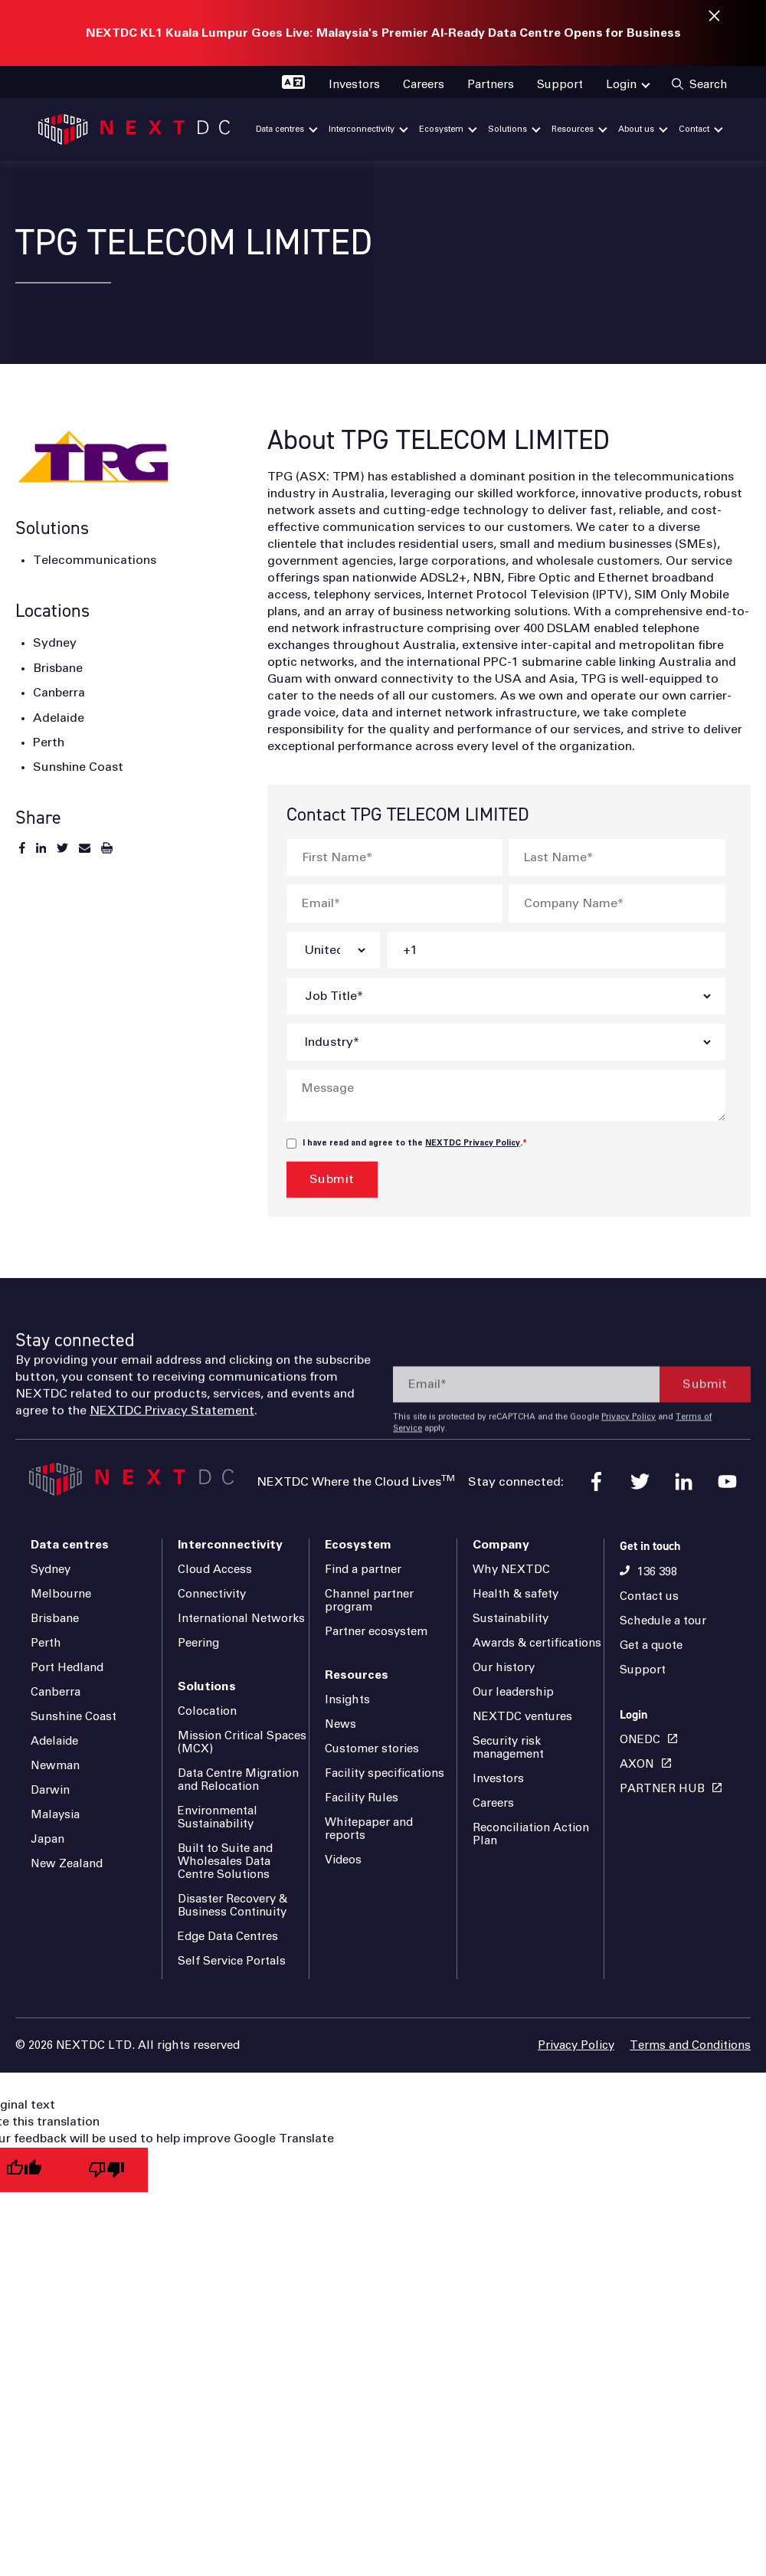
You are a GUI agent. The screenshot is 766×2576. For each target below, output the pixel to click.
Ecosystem (358, 1545)
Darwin (50, 1790)
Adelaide (54, 1741)
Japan (47, 1839)
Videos (343, 1860)
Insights (347, 1700)
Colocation (207, 1711)
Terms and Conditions (690, 2045)
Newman (55, 1765)
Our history (504, 1667)
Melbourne (61, 1594)
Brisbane (55, 1618)
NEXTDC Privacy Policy (472, 1143)
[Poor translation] (106, 2170)
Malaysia (55, 1815)
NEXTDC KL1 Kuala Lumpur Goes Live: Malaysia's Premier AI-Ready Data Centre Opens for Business (383, 33)
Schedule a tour (663, 1621)
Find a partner (363, 1569)
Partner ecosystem (376, 1631)
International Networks (241, 1618)
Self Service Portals (232, 1961)
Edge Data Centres (228, 1936)
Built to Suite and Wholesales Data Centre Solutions (225, 1861)
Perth (46, 1643)
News (340, 1724)
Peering (198, 1643)
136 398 (657, 1572)
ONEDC (640, 1739)
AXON (637, 1764)
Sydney (50, 1569)
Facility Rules (361, 1798)
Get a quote (651, 1645)
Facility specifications (384, 1773)
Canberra (55, 1692)
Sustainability (510, 1618)
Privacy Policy (576, 2045)
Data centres (70, 1545)
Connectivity (212, 1594)
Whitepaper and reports (369, 1829)
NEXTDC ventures (522, 1716)
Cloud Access (215, 1569)
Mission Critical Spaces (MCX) (242, 1742)
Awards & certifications (537, 1643)
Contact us (649, 1596)
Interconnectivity (230, 1545)
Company (501, 1545)
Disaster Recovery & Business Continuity (232, 1905)
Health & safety (515, 1594)
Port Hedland (67, 1667)
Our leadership (513, 1692)
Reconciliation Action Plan (531, 1834)
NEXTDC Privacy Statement (172, 1456)
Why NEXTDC (511, 1569)
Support (643, 1670)
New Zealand (67, 1864)
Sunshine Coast (73, 1716)
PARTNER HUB (662, 1788)
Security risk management (508, 1747)
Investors (498, 1779)
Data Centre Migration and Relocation (238, 1780)
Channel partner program (369, 1600)
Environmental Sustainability (217, 1817)
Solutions (207, 1686)
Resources (356, 1675)
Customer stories (372, 1749)
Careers (493, 1803)
